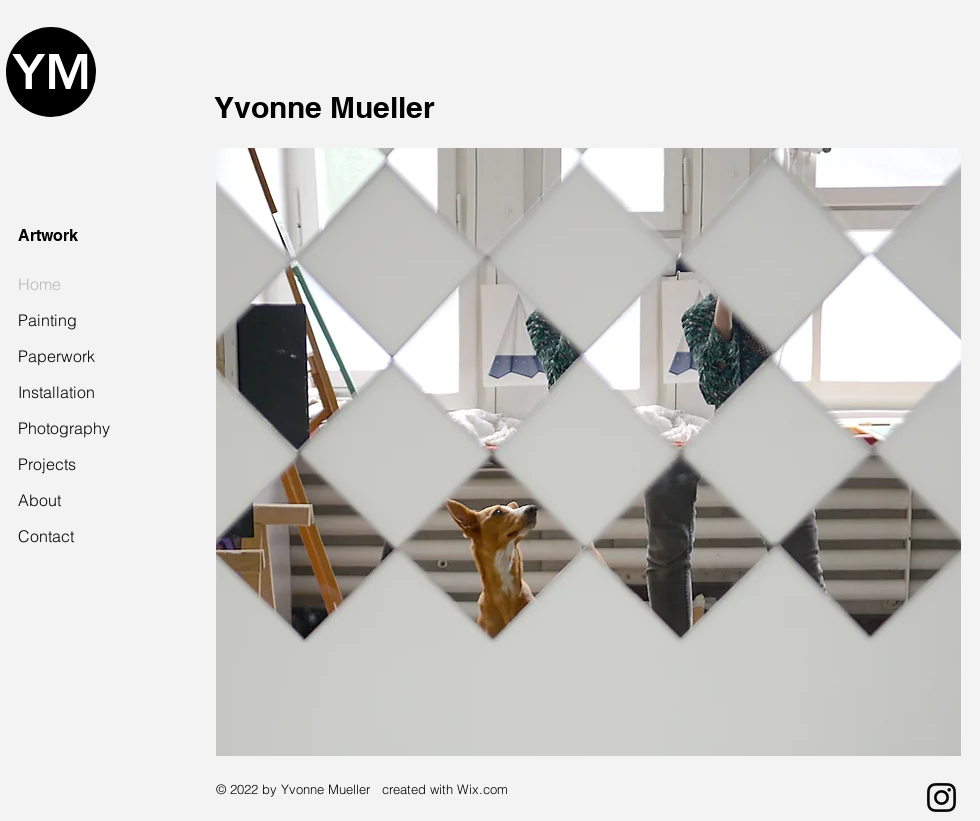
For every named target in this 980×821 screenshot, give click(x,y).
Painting (47, 320)
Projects (47, 464)
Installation (56, 392)
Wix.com (482, 789)
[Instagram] (941, 797)
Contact (46, 536)
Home (39, 284)
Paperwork (56, 356)
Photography (62, 428)
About (39, 500)
